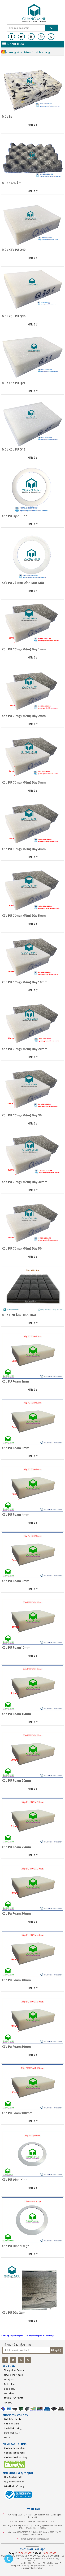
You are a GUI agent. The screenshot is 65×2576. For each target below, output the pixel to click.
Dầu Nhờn (9, 2393)
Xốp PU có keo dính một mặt (23, 583)
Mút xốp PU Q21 (13, 383)
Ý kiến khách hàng (12, 2428)
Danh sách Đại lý (12, 2433)
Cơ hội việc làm (11, 2423)
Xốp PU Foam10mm (16, 1648)
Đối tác (7, 2437)
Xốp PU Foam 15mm (16, 1714)
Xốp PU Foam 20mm (16, 1780)
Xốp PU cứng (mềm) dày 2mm (24, 716)
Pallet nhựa (9, 2384)
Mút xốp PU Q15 (13, 449)
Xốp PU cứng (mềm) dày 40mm (24, 1182)
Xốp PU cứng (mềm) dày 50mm (24, 1248)
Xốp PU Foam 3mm (15, 1448)
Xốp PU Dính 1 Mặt (15, 2246)
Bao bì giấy (9, 2388)
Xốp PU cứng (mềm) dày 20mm (24, 1049)
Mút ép (7, 117)
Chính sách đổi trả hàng (15, 2457)
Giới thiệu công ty (12, 2419)
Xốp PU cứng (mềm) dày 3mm (24, 782)
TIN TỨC (8, 2402)
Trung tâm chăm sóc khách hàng (29, 52)
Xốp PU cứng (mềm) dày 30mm (24, 1115)
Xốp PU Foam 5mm (15, 1581)
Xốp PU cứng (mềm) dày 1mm (24, 649)
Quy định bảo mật (13, 2477)
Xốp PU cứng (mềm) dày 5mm (24, 916)
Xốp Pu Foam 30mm (16, 1913)
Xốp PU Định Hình (14, 2180)
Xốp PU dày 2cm (13, 2313)
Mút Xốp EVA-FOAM (13, 2398)
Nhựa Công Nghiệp (13, 2374)
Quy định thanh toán (14, 2481)
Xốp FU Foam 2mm (15, 1381)
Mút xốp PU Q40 (13, 250)
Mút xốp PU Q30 (13, 316)
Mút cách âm (11, 183)
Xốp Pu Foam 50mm (16, 2047)
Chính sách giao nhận (14, 2448)
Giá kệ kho (9, 2379)
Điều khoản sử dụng (14, 2486)
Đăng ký (56, 2350)
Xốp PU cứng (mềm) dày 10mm (24, 982)
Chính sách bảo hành (14, 2452)
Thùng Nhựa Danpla (14, 2370)
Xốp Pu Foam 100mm (17, 2113)
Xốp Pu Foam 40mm (16, 1980)
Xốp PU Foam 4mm (15, 1515)
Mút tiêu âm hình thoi (19, 1315)
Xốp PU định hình (14, 516)
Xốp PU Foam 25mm (16, 1847)
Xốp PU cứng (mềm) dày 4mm (24, 849)
